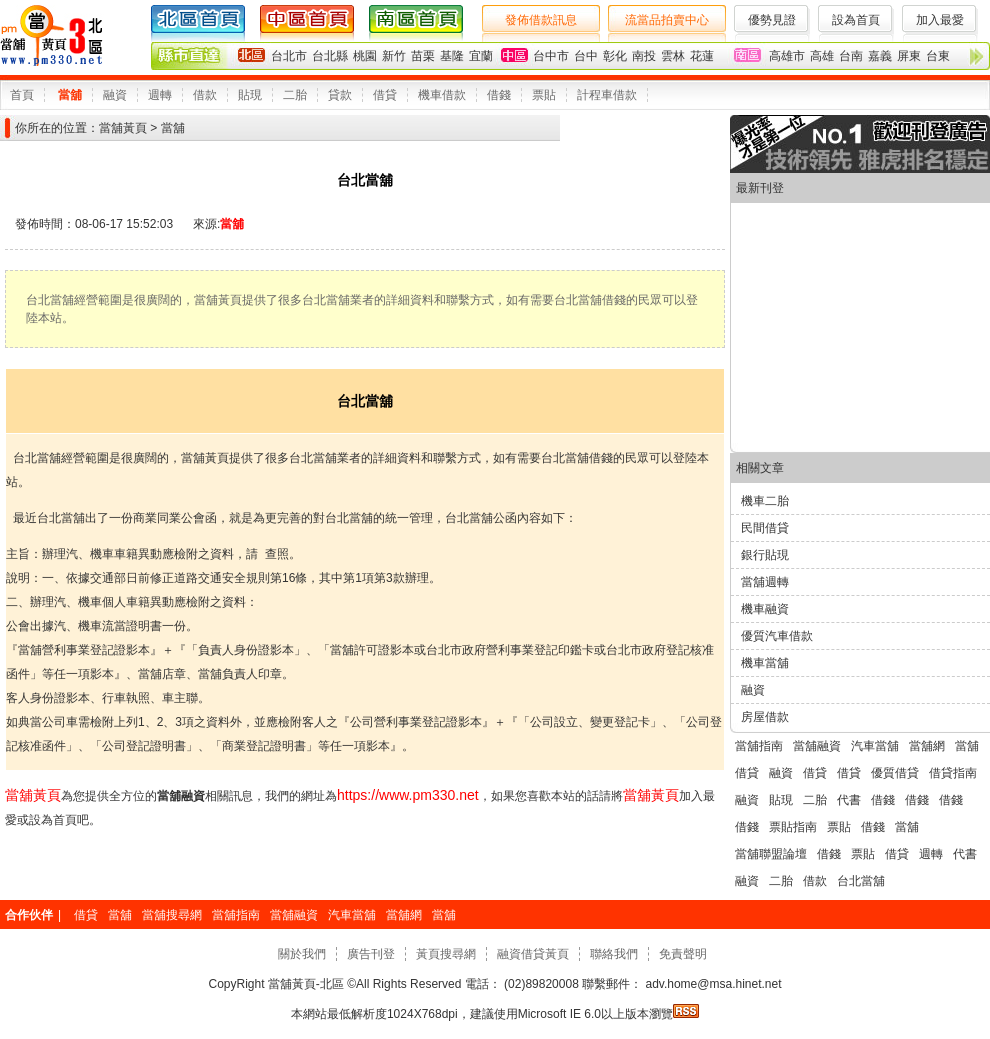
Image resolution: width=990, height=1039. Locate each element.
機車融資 (765, 609)
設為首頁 (856, 20)
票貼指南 (793, 827)
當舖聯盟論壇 (771, 854)
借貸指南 (953, 773)
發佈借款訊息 (541, 20)
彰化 (615, 56)
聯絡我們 (614, 954)
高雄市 (787, 56)
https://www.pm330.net (408, 795)
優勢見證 (772, 20)
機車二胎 (765, 501)
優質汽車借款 (777, 636)
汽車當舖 (875, 746)
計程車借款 (607, 95)
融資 (115, 95)
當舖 (70, 95)
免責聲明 (683, 954)
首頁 (22, 95)
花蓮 (702, 56)
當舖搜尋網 (172, 915)
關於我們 (302, 954)
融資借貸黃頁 (533, 954)
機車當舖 (765, 663)
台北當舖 (861, 881)
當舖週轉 (765, 582)
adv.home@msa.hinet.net (711, 984)
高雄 (822, 56)
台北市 (289, 56)
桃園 (365, 56)
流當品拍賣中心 (667, 20)
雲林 (673, 56)
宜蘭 (481, 56)
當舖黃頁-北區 (306, 984)
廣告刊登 (371, 954)
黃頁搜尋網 (446, 954)
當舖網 (927, 746)
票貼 (544, 95)
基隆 (452, 56)
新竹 (394, 56)
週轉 (160, 95)
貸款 (340, 95)
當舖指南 (759, 746)
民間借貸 (765, 528)
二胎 (295, 95)
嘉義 (880, 56)
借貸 (385, 95)
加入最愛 (940, 20)
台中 (586, 56)
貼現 (250, 95)
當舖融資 (817, 746)
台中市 (551, 56)
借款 (205, 95)
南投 (644, 56)
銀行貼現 (765, 555)
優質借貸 (895, 773)
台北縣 (330, 56)
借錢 (499, 95)
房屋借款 (765, 717)
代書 (849, 800)
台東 (938, 56)
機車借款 (442, 95)
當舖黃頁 (123, 128)
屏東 (909, 56)
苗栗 (423, 56)
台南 (851, 56)
